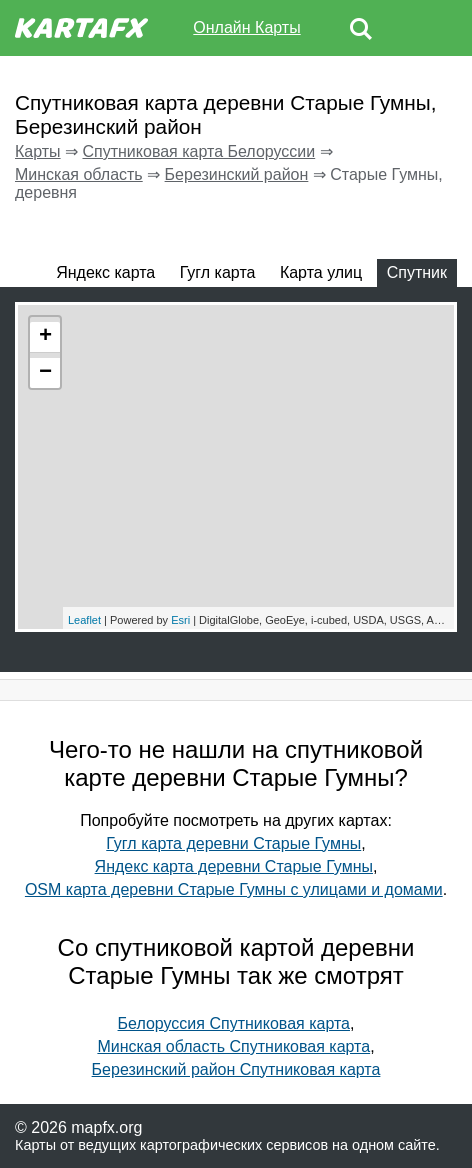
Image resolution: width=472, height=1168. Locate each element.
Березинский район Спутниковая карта (236, 1069)
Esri (180, 620)
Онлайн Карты (246, 27)
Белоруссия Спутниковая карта (234, 1023)
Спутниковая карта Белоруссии (198, 151)
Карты (38, 151)
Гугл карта (218, 272)
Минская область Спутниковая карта (233, 1046)
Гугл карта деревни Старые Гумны (233, 843)
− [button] (45, 373)
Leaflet (84, 620)
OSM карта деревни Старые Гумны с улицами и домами (234, 889)
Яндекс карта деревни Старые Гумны (234, 866)
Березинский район (237, 174)
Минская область (79, 174)
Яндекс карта (105, 272)
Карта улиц (321, 272)
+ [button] (45, 337)
